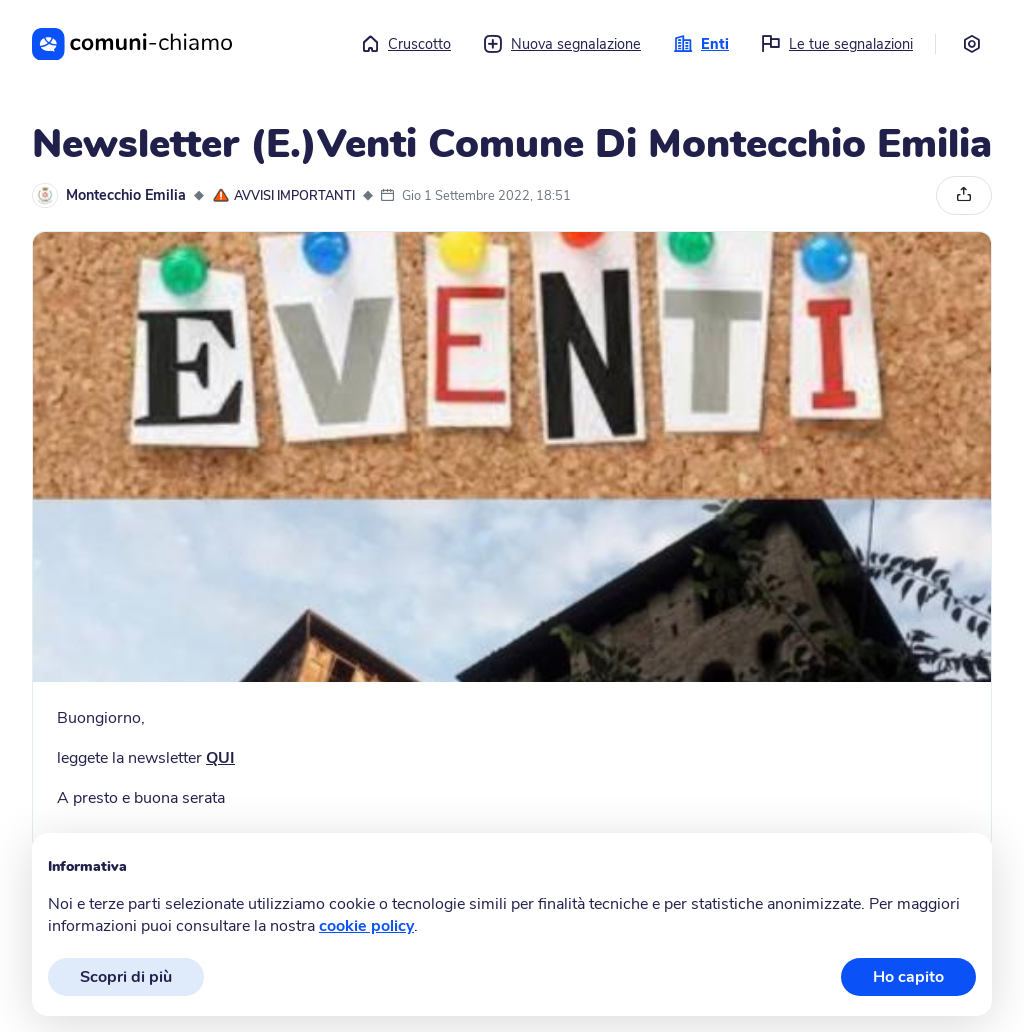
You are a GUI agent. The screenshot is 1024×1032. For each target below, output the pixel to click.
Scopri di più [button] (126, 977)
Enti (701, 44)
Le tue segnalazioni (837, 44)
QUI (220, 758)
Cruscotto (405, 44)
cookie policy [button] (366, 926)
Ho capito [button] (908, 977)
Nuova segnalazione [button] (562, 44)
